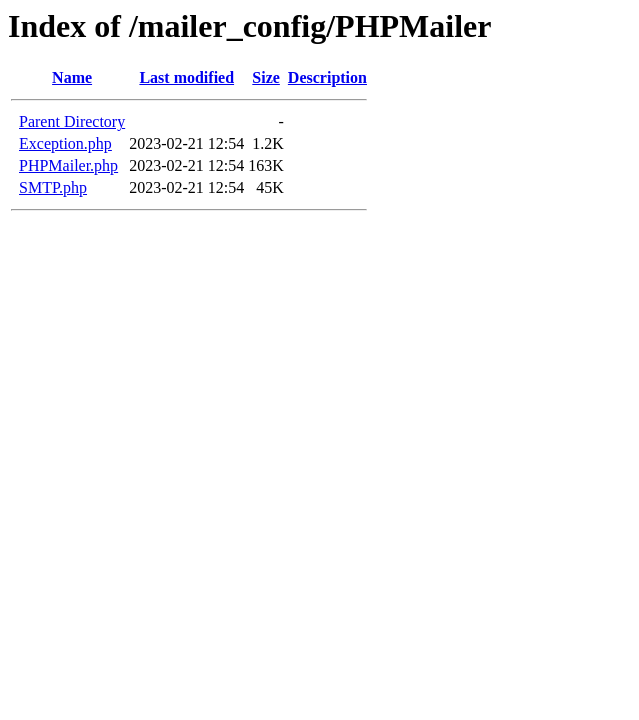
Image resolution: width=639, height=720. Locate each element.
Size (266, 77)
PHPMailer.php (68, 165)
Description (327, 77)
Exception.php (65, 143)
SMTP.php (53, 187)
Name (72, 77)
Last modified (186, 77)
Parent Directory (72, 121)
